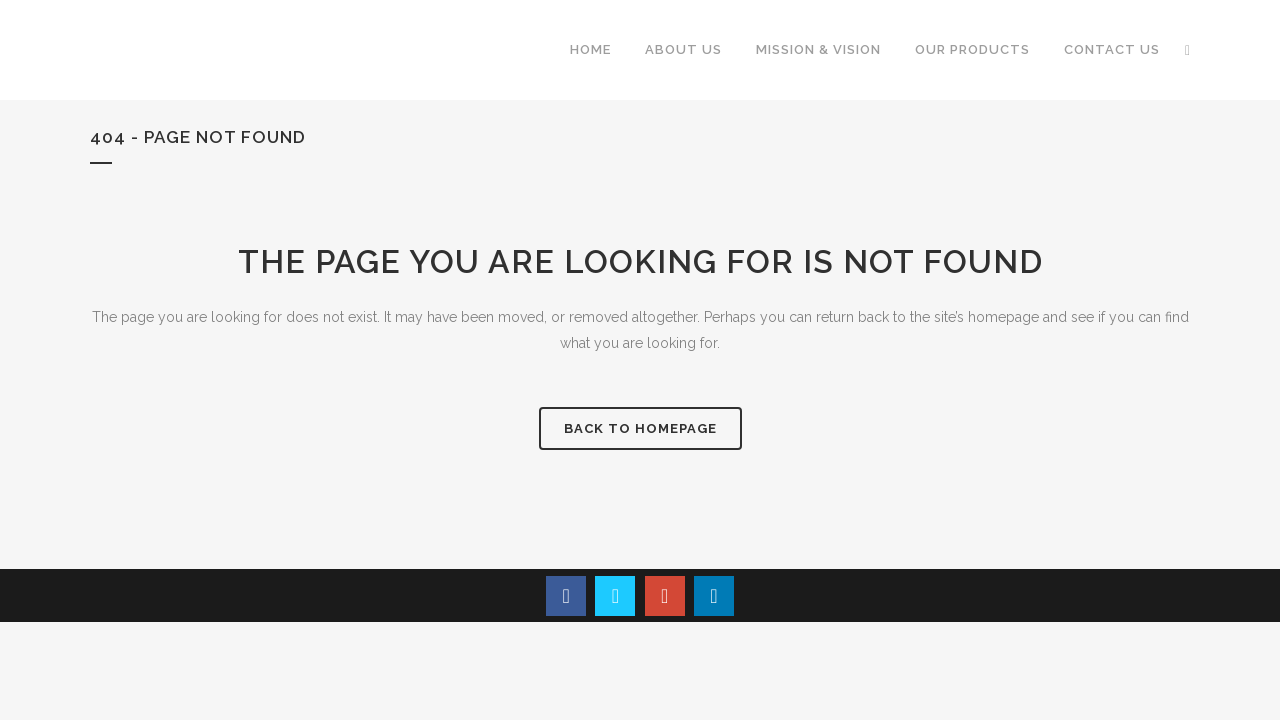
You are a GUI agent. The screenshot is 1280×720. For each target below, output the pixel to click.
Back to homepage (640, 428)
